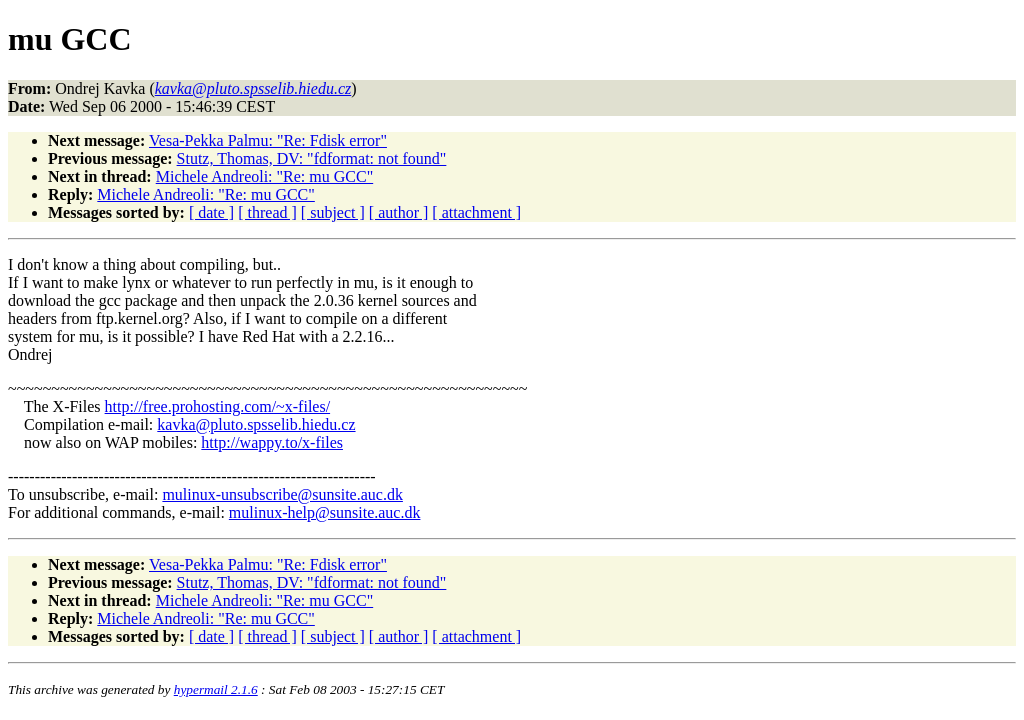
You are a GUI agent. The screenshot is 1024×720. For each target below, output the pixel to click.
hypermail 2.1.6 (216, 689)
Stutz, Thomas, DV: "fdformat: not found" (312, 158)
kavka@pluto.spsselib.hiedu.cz (256, 424)
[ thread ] (267, 212)
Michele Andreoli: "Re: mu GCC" (264, 176)
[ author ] (399, 212)
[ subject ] (333, 212)
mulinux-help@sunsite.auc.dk (325, 512)
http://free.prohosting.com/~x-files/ (218, 406)
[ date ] (211, 212)
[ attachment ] (476, 212)
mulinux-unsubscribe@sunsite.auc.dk (282, 494)
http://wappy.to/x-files (272, 442)
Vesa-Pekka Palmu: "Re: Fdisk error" (268, 140)
